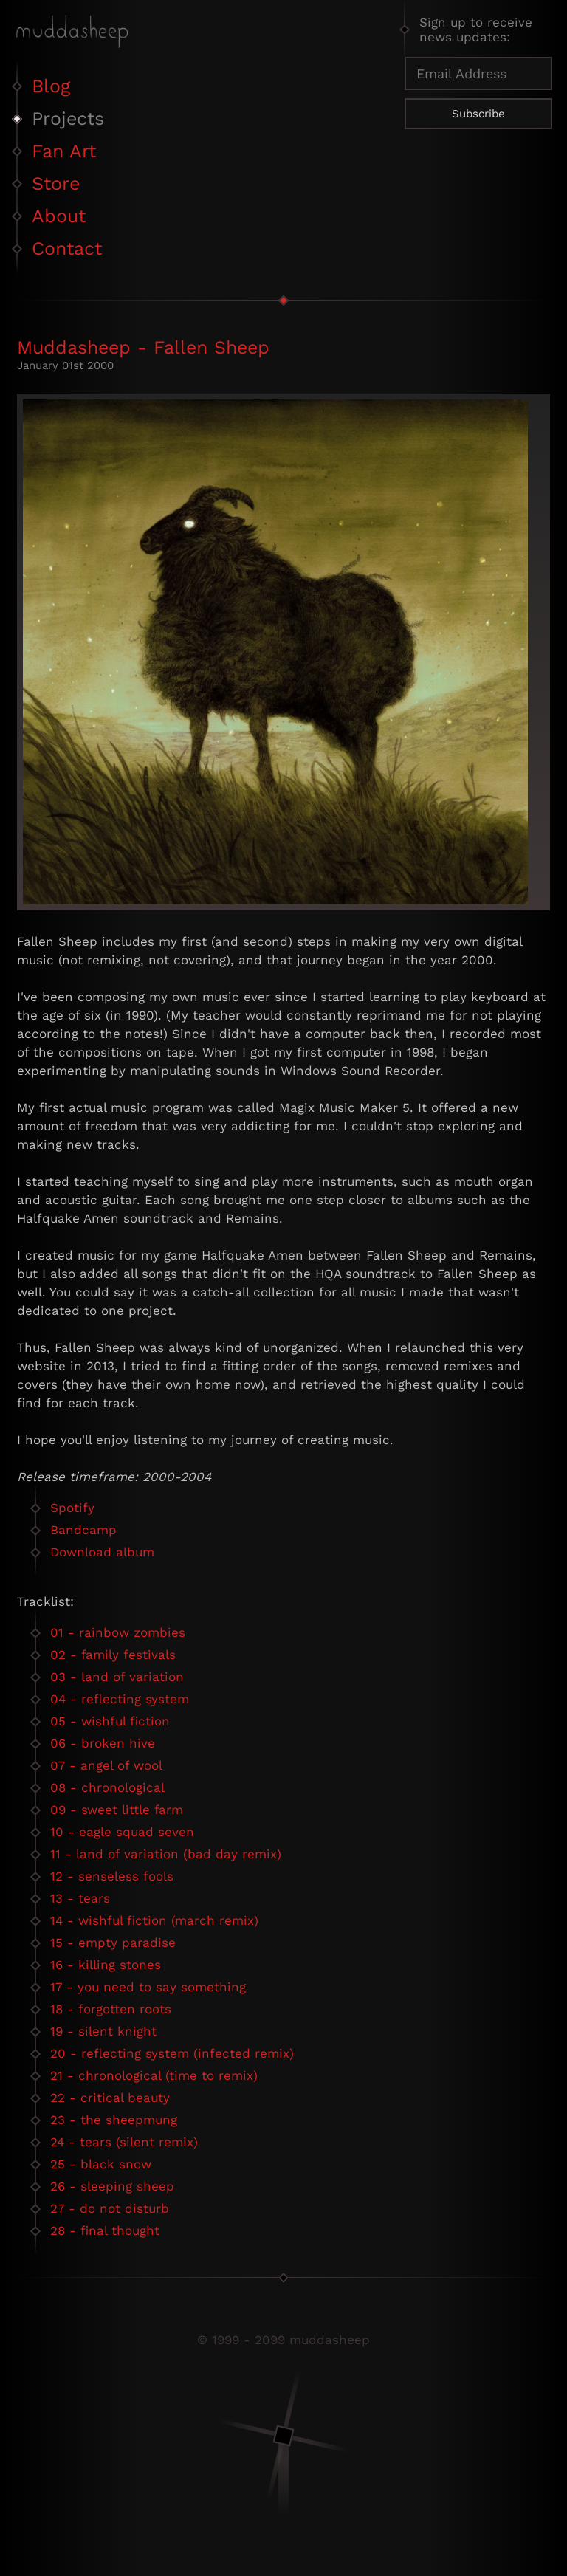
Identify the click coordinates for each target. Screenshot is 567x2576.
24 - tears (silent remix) (124, 2141)
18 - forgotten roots (110, 2009)
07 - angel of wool (106, 1765)
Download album (102, 1552)
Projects (68, 118)
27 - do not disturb (109, 2208)
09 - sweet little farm (116, 1809)
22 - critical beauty (110, 2097)
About (59, 216)
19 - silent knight (103, 2031)
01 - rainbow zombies (117, 1632)
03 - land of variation (117, 1676)
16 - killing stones (105, 1964)
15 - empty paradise (113, 1942)
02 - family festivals (113, 1654)
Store (56, 183)
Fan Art (64, 151)
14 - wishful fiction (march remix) (154, 1920)
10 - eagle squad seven (122, 1831)
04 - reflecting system (119, 1698)
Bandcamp (83, 1529)
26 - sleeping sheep (112, 2186)
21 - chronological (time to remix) (154, 2075)
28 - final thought (104, 2230)
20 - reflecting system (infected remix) (172, 2053)
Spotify (72, 1507)
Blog (51, 86)
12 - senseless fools (111, 1876)
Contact (67, 248)
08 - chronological (107, 1787)
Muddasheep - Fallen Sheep (143, 347)
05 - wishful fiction (110, 1721)
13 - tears (80, 1898)
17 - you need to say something (148, 1986)
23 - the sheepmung (113, 2119)
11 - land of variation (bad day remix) (165, 1854)
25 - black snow (100, 2164)
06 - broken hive (102, 1743)
